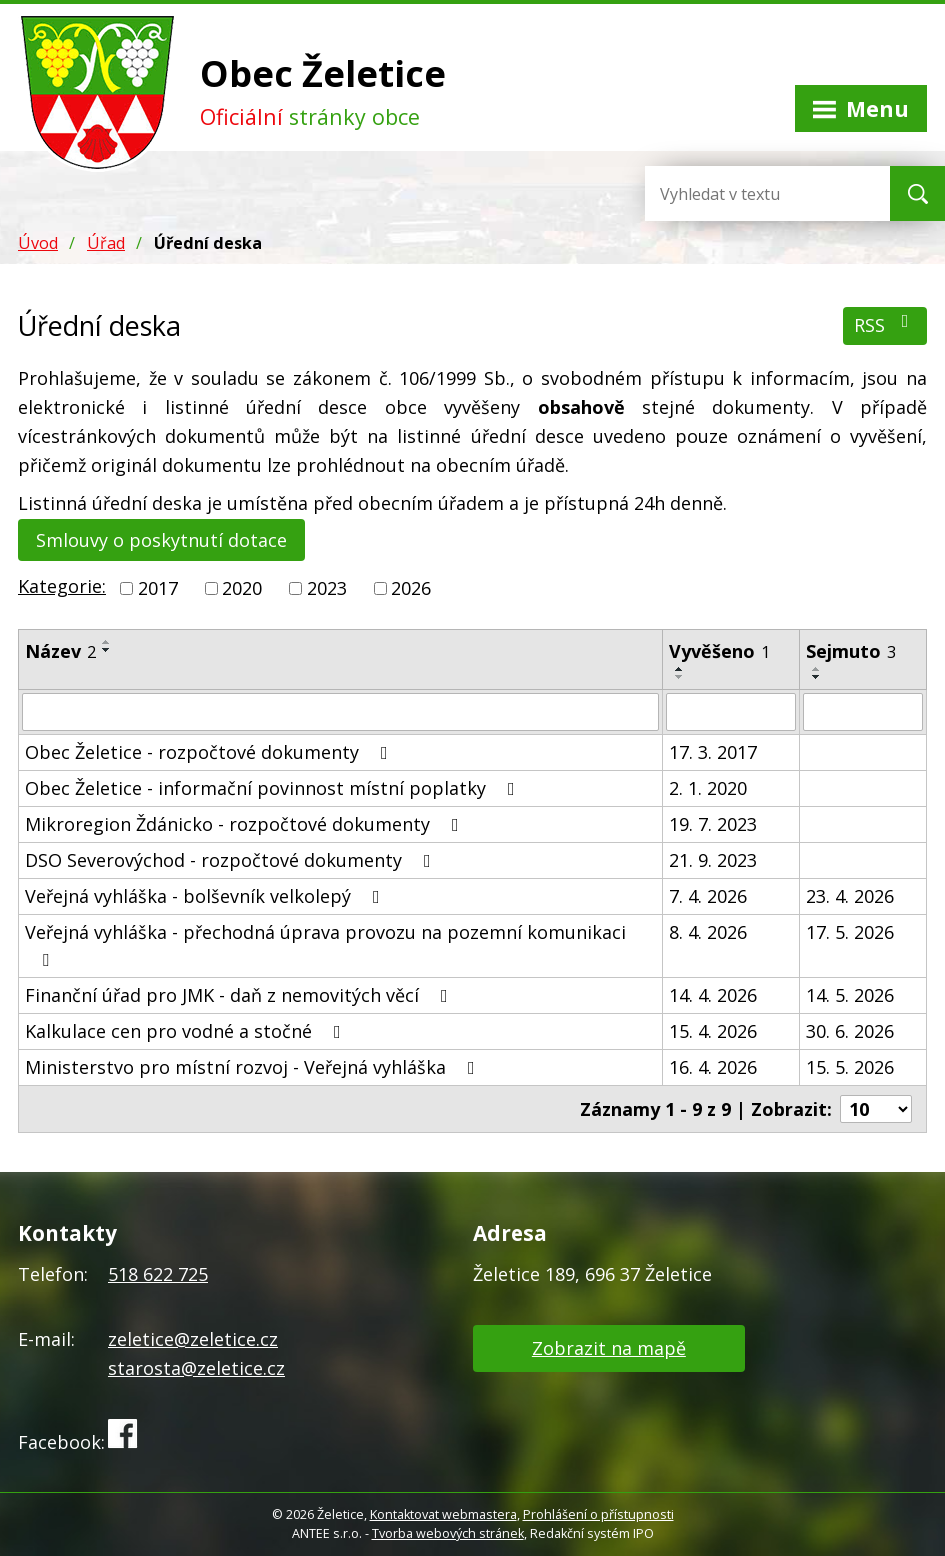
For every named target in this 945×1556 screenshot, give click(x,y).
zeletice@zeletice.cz (193, 1339)
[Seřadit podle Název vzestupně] (107, 642)
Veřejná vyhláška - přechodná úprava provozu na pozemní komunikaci (325, 944)
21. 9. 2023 (713, 860)
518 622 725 (158, 1274)
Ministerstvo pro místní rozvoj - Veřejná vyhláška (254, 1067)
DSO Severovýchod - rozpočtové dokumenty (232, 860)
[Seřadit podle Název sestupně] (107, 650)
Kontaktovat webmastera (443, 1514)
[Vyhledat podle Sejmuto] (863, 712)
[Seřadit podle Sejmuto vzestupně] (817, 669)
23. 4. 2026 (850, 896)
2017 (158, 588)
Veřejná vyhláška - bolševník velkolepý (206, 896)
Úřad (106, 243)
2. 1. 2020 (708, 788)
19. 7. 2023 (713, 824)
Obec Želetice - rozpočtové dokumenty (210, 752)
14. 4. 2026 (713, 995)
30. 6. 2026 (850, 1031)
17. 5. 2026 (850, 932)
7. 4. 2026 (708, 896)
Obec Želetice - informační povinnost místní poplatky (274, 788)
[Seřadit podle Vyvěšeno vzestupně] (680, 669)
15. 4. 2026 (713, 1031)
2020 (242, 588)
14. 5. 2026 (850, 995)
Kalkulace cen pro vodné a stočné (187, 1031)
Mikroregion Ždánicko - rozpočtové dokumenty (246, 824)
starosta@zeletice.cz (196, 1368)
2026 (411, 588)
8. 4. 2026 (708, 932)
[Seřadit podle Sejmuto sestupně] (817, 677)
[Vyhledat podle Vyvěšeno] (731, 712)
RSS (885, 324)
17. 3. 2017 (713, 752)
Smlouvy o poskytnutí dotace (161, 540)
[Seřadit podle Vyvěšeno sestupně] (680, 677)
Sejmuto (851, 651)
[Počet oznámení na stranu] (876, 1109)
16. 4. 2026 (713, 1067)
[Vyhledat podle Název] (340, 712)
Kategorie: (62, 586)
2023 (327, 588)
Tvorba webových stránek (448, 1533)
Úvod (38, 243)
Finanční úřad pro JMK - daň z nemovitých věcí (240, 995)
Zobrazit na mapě (609, 1348)
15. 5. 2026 (850, 1067)
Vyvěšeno (719, 651)
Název (60, 651)
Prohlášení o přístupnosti (598, 1514)
